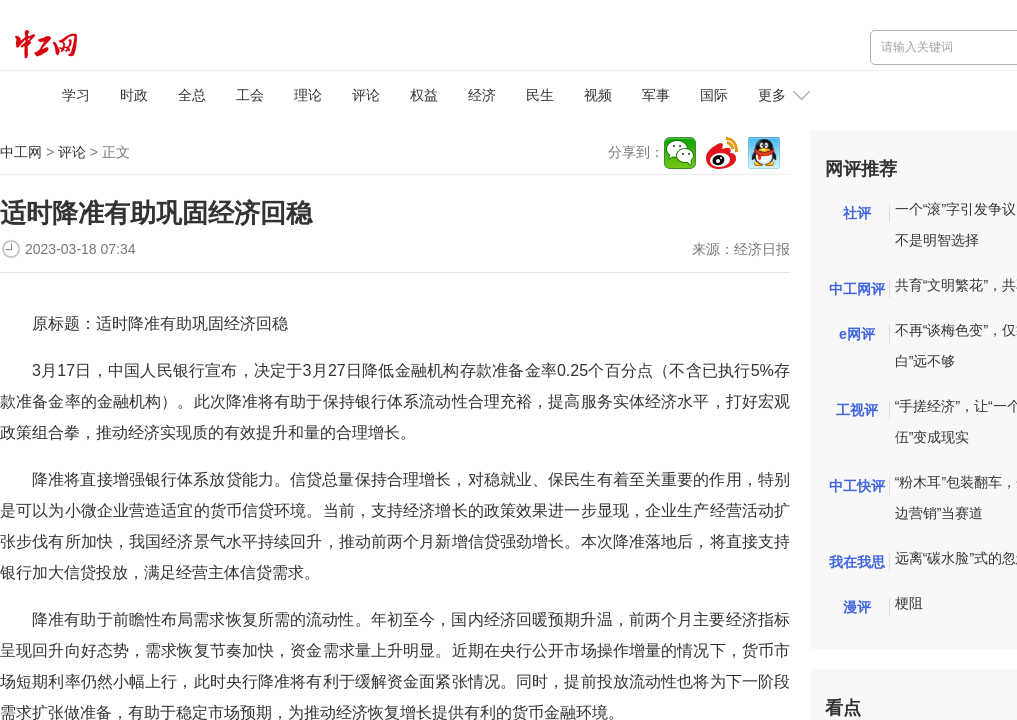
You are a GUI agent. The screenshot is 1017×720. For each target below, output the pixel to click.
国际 (714, 95)
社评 (857, 213)
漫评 (857, 607)
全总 (192, 95)
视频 (598, 95)
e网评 (857, 334)
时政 (134, 95)
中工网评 (857, 289)
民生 (540, 95)
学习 (76, 95)
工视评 (857, 410)
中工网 (21, 152)
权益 (424, 95)
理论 (308, 95)
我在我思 (857, 562)
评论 (366, 95)
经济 (482, 95)
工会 (250, 95)
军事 (656, 95)
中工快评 (857, 486)
